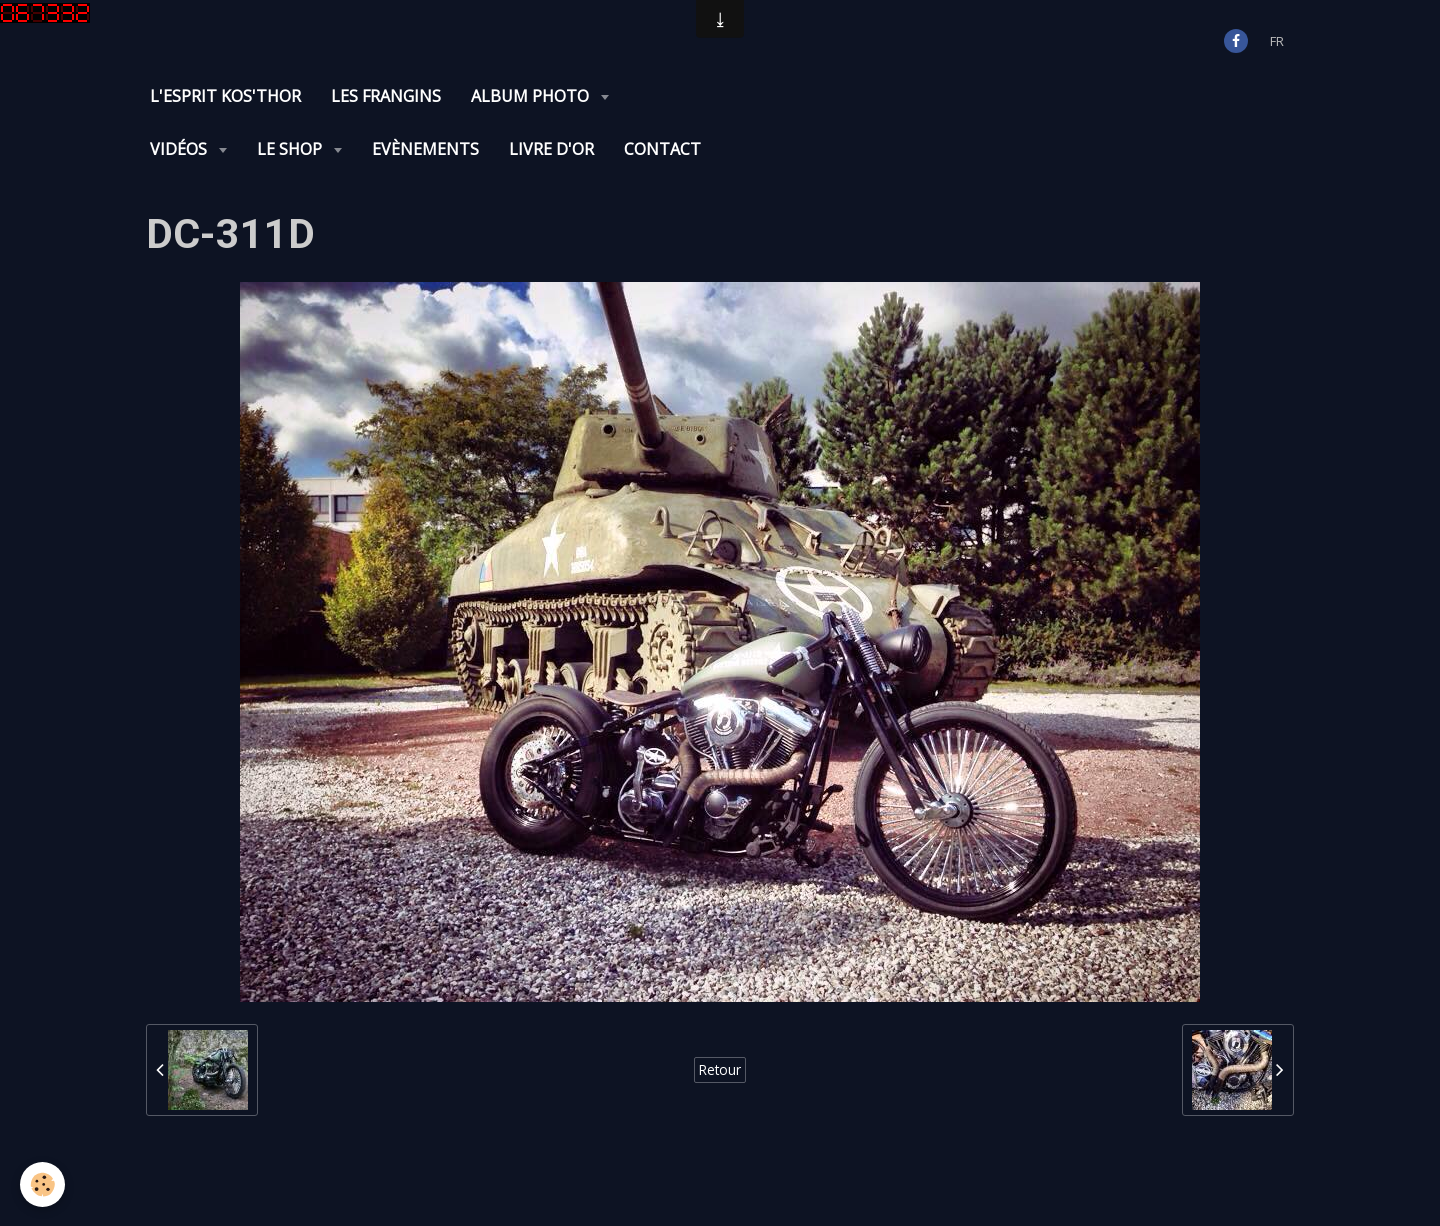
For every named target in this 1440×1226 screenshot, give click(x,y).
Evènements (425, 149)
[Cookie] (42, 1184)
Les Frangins (386, 96)
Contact (662, 149)
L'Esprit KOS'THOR (225, 96)
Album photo (532, 96)
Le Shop (291, 149)
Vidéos (180, 149)
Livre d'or (551, 149)
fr (1277, 41)
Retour (720, 1069)
